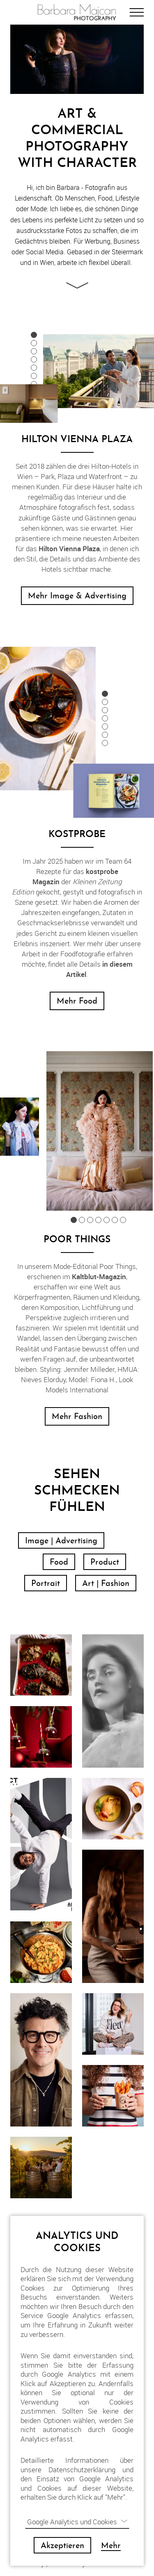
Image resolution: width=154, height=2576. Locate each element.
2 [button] (34, 343)
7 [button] (34, 384)
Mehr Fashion (77, 1417)
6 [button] (34, 376)
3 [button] (34, 351)
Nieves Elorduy (43, 1379)
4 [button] (34, 359)
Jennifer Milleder (89, 1369)
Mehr (111, 2546)
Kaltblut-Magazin (99, 1276)
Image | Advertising (61, 1541)
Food (59, 1562)
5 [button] (34, 368)
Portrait (45, 1584)
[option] (98, 369)
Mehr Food (77, 1001)
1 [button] (34, 335)
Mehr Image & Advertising (77, 596)
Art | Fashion (105, 1584)
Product (104, 1562)
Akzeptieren (62, 2546)
